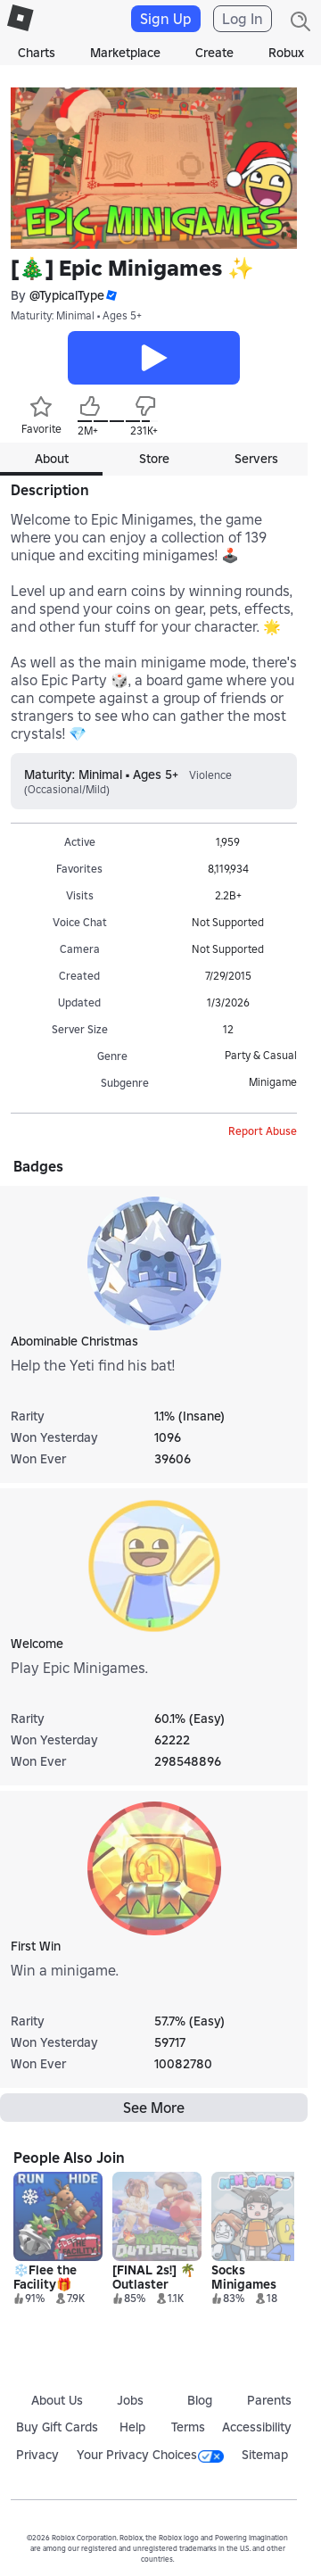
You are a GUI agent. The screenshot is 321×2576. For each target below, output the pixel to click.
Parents (269, 2400)
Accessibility (257, 2427)
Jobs (130, 2400)
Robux (286, 53)
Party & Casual (261, 1055)
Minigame (273, 1082)
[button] (110, 296)
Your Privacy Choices (150, 2455)
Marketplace (125, 53)
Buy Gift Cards (57, 2427)
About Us (57, 2400)
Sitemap (265, 2455)
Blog (199, 2400)
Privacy (37, 2455)
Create (214, 53)
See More (154, 2107)
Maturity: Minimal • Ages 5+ (76, 315)
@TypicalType (66, 295)
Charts (36, 53)
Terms (188, 2427)
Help (132, 2427)
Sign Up (166, 19)
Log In (242, 19)
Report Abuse (262, 1131)
